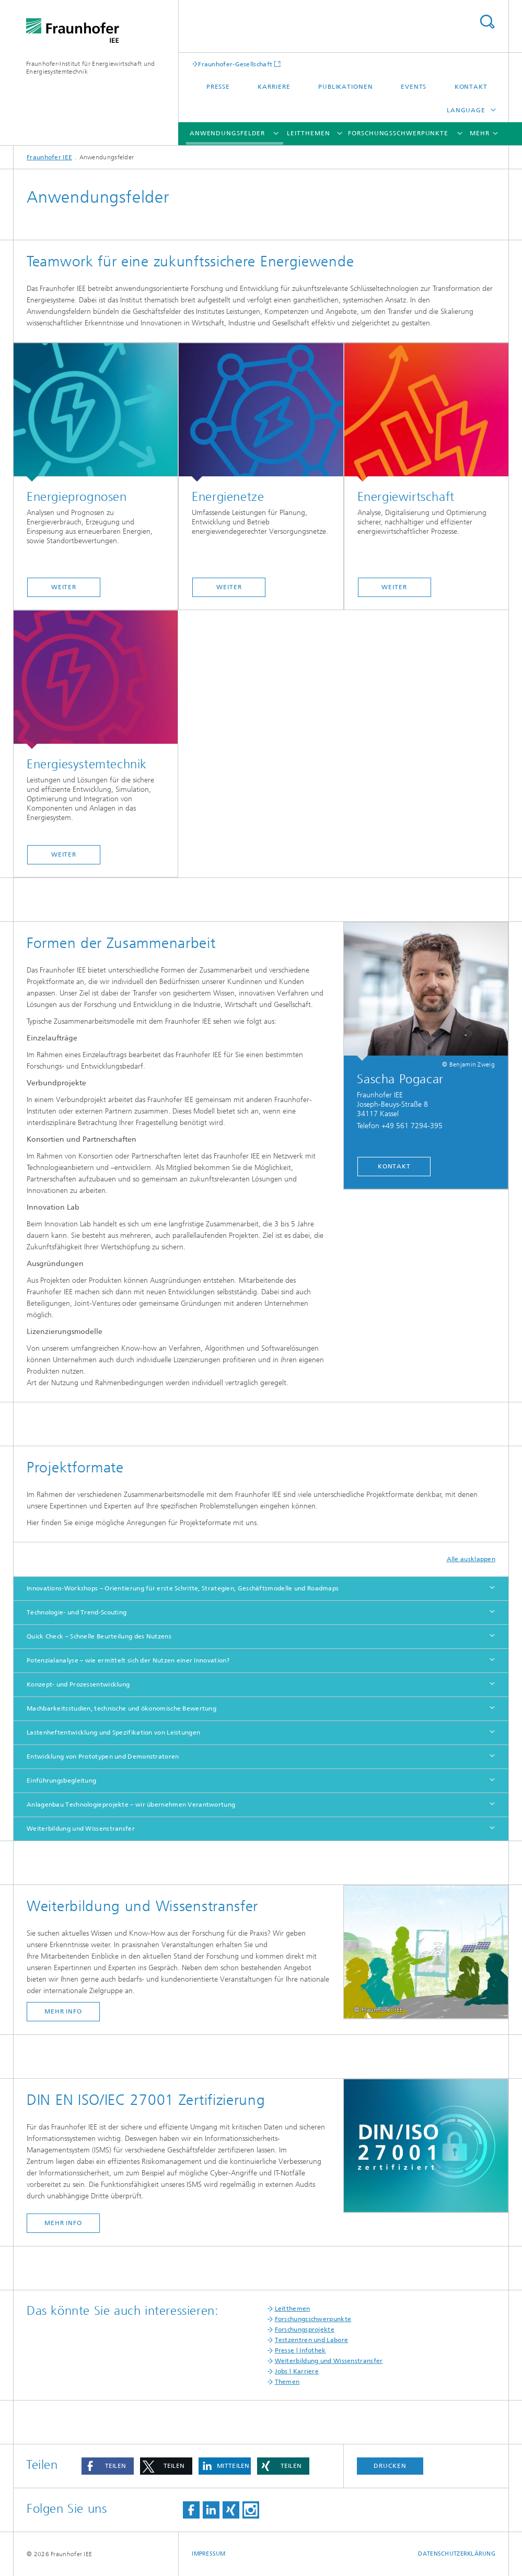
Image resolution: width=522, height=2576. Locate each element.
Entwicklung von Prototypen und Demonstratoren (103, 1756)
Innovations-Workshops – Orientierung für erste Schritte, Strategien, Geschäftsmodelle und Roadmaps (183, 1588)
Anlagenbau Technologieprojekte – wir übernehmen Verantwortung (131, 1804)
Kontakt (471, 86)
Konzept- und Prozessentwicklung (78, 1684)
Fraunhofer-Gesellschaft (235, 64)
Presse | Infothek (300, 2350)
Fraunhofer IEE (49, 157)
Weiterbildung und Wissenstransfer (81, 1828)
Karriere (274, 86)
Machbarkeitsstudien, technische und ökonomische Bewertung (121, 1708)
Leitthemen (308, 133)
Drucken (390, 2465)
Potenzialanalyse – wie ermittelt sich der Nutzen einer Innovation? (128, 1660)
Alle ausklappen (471, 1559)
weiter (63, 587)
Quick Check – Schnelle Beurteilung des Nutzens (99, 1636)
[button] (108, 2466)
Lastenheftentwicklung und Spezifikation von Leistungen (113, 1732)
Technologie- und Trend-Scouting (76, 1612)
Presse (218, 86)
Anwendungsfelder (227, 133)
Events (413, 86)
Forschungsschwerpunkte (398, 133)
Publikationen (345, 86)
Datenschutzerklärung (456, 2553)
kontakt (394, 1166)
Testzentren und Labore (312, 2340)
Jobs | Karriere (297, 2371)
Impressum (208, 2553)
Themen (287, 2381)
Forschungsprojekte (304, 2329)
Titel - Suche (487, 21)
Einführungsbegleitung (61, 1780)
